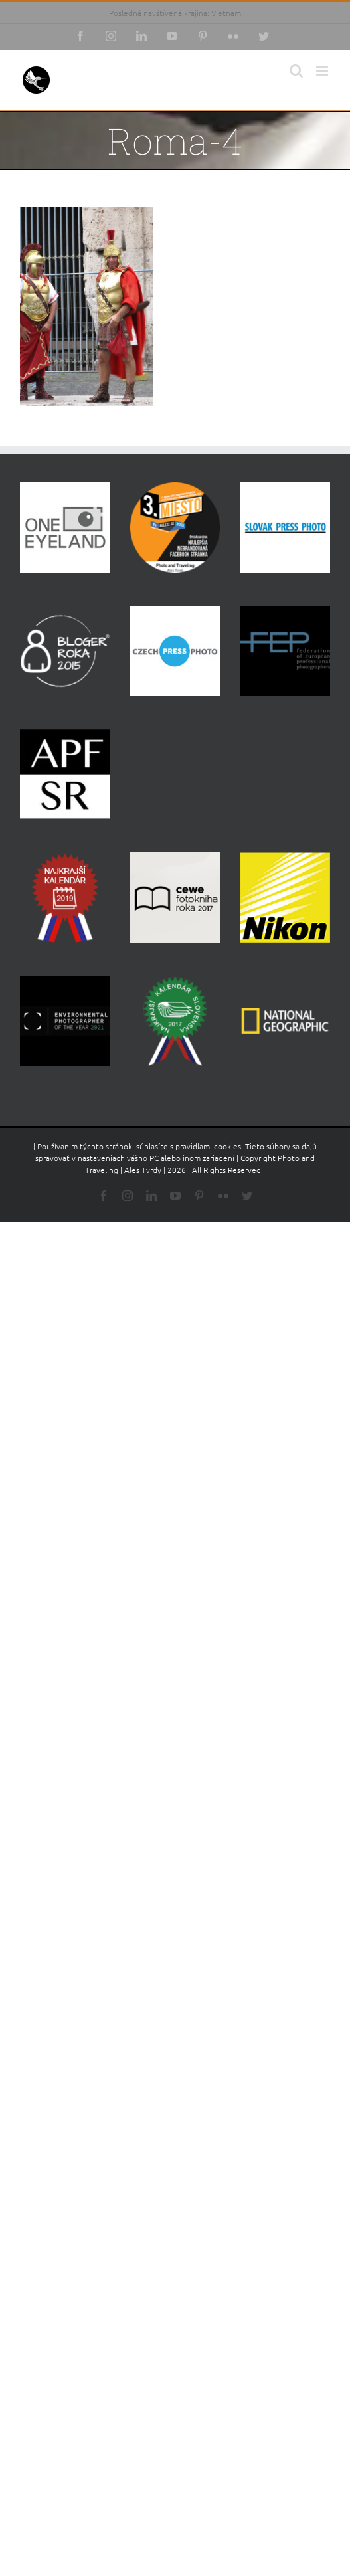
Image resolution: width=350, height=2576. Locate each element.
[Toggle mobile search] (296, 71)
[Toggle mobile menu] (323, 71)
